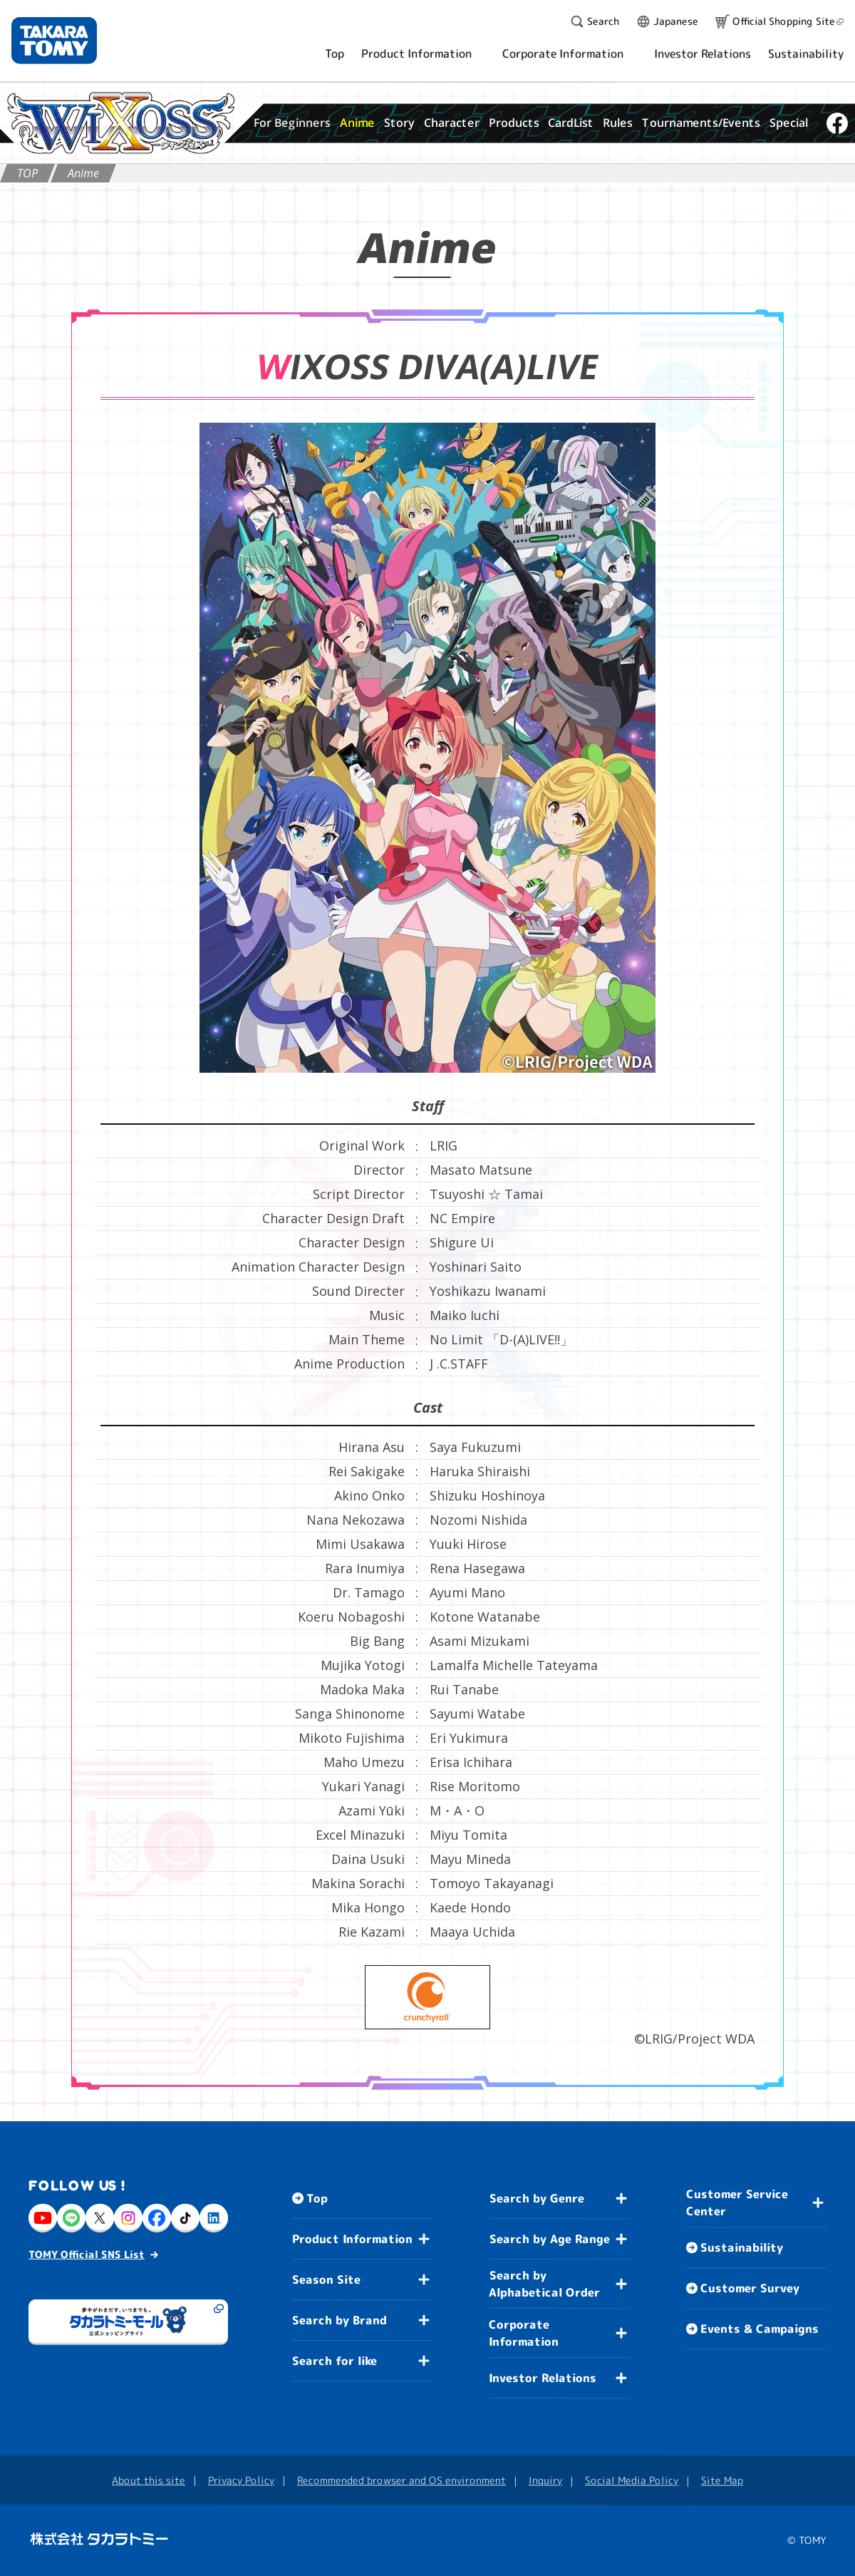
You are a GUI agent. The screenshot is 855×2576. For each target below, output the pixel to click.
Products (513, 122)
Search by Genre (536, 2198)
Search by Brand (339, 2320)
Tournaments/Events (701, 122)
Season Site (326, 2279)
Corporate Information (524, 2333)
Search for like (334, 2361)
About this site (148, 2479)
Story (399, 122)
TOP (27, 173)
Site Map (722, 2480)
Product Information (352, 2239)
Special (789, 122)
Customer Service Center (737, 2202)
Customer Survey (749, 2288)
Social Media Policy (631, 2480)
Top (317, 2198)
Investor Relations (542, 2378)
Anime (357, 122)
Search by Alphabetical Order (544, 2283)
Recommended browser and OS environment (401, 2480)
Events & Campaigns (759, 2329)
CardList (571, 122)
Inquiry (545, 2480)
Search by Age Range (549, 2239)
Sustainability (741, 2247)
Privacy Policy (241, 2479)
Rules (618, 122)
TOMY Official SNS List (86, 2253)
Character (452, 122)
